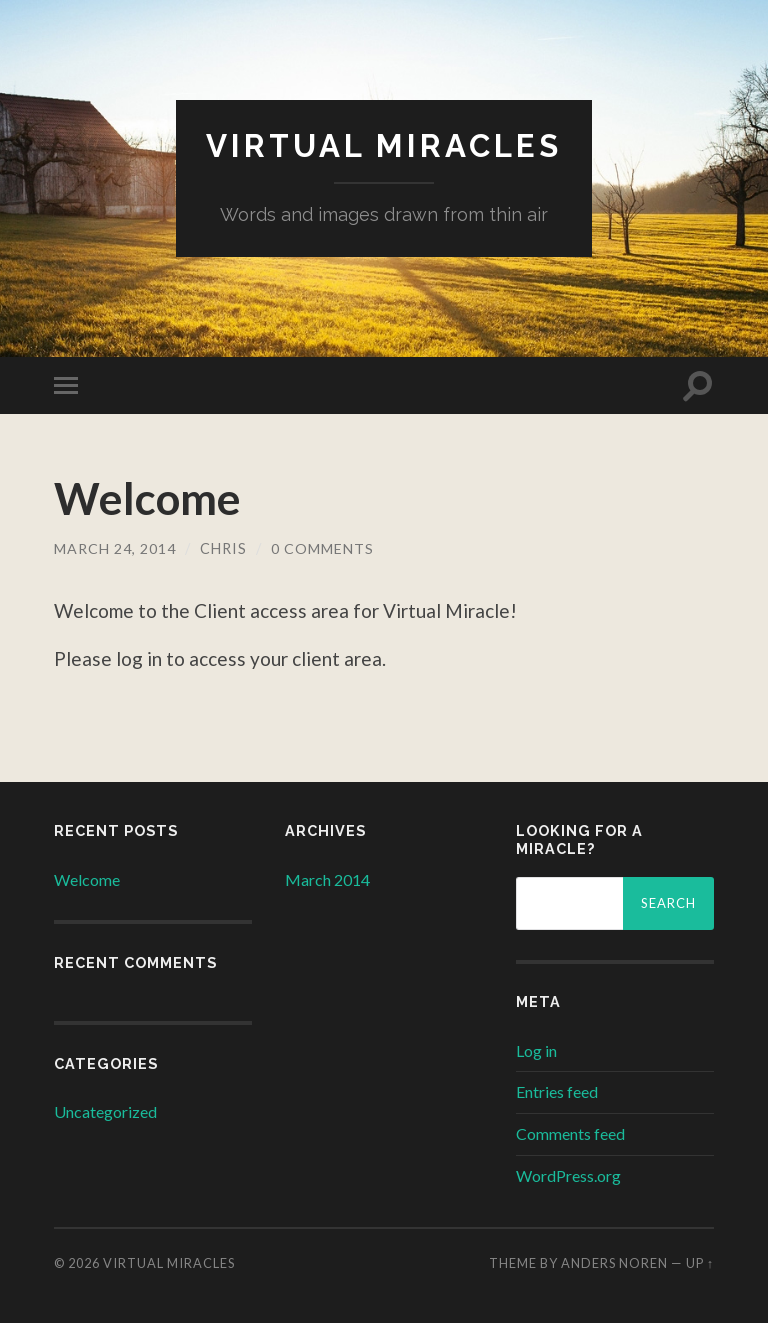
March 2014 (327, 878)
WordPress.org (568, 1174)
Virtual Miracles (384, 145)
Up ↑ (700, 1262)
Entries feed (557, 1091)
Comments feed (570, 1133)
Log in (536, 1049)
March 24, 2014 (115, 548)
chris (223, 548)
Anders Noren (614, 1262)
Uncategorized (105, 1110)
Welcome (149, 498)
